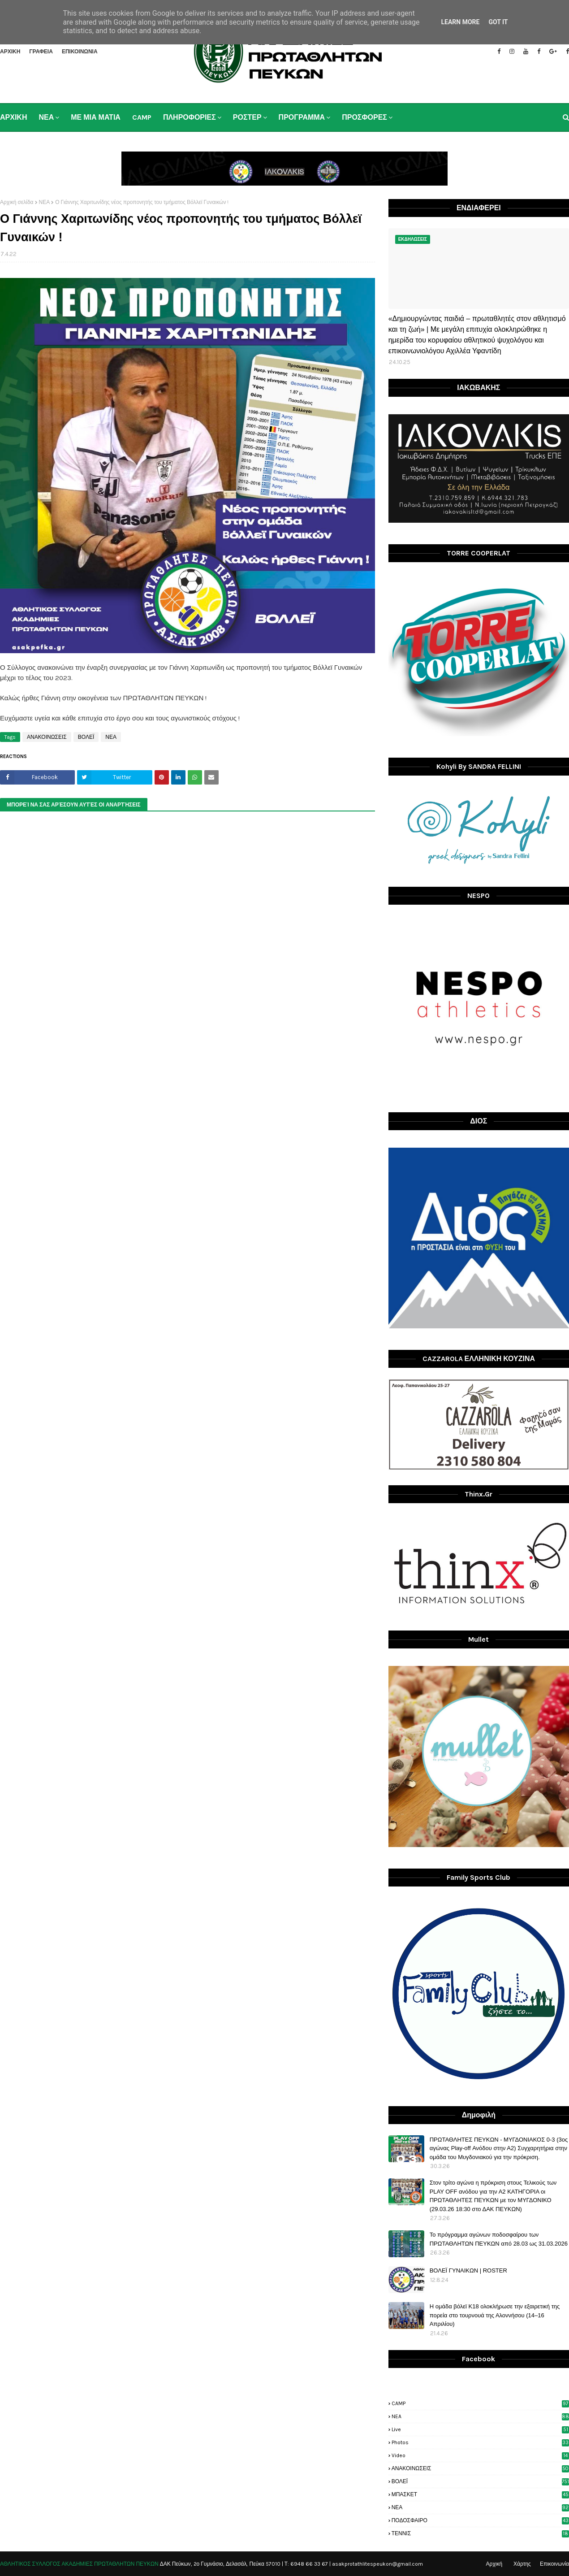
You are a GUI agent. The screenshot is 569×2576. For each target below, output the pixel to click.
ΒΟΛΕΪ (86, 737)
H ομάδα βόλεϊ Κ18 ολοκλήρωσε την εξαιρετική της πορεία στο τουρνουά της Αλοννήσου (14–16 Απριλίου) (495, 2315)
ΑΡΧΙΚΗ (10, 51)
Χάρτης (522, 2564)
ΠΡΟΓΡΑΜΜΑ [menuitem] (302, 117)
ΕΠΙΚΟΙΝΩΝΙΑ (80, 51)
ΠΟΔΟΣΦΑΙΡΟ (480, 2520)
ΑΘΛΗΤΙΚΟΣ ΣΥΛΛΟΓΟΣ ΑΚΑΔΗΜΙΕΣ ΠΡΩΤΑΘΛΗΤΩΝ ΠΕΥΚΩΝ (79, 2564)
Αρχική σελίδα (17, 202)
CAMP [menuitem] (141, 117)
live (480, 2429)
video (480, 2455)
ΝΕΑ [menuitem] (46, 117)
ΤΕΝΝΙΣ (480, 2533)
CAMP (480, 2403)
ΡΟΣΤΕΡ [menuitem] (247, 117)
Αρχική (494, 2564)
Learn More (460, 22)
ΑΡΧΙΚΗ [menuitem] (13, 117)
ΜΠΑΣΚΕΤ (480, 2494)
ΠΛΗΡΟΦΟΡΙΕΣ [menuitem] (189, 117)
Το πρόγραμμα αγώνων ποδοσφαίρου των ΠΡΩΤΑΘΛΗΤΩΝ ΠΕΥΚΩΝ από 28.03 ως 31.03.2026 (499, 2239)
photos (480, 2442)
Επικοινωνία (554, 2564)
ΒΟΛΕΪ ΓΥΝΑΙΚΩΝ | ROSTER (468, 2270)
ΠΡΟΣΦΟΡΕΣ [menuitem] (364, 117)
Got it (498, 22)
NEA (480, 2416)
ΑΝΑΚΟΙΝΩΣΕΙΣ (47, 737)
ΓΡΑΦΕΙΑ (41, 51)
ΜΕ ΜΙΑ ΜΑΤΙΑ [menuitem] (96, 117)
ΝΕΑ (44, 202)
